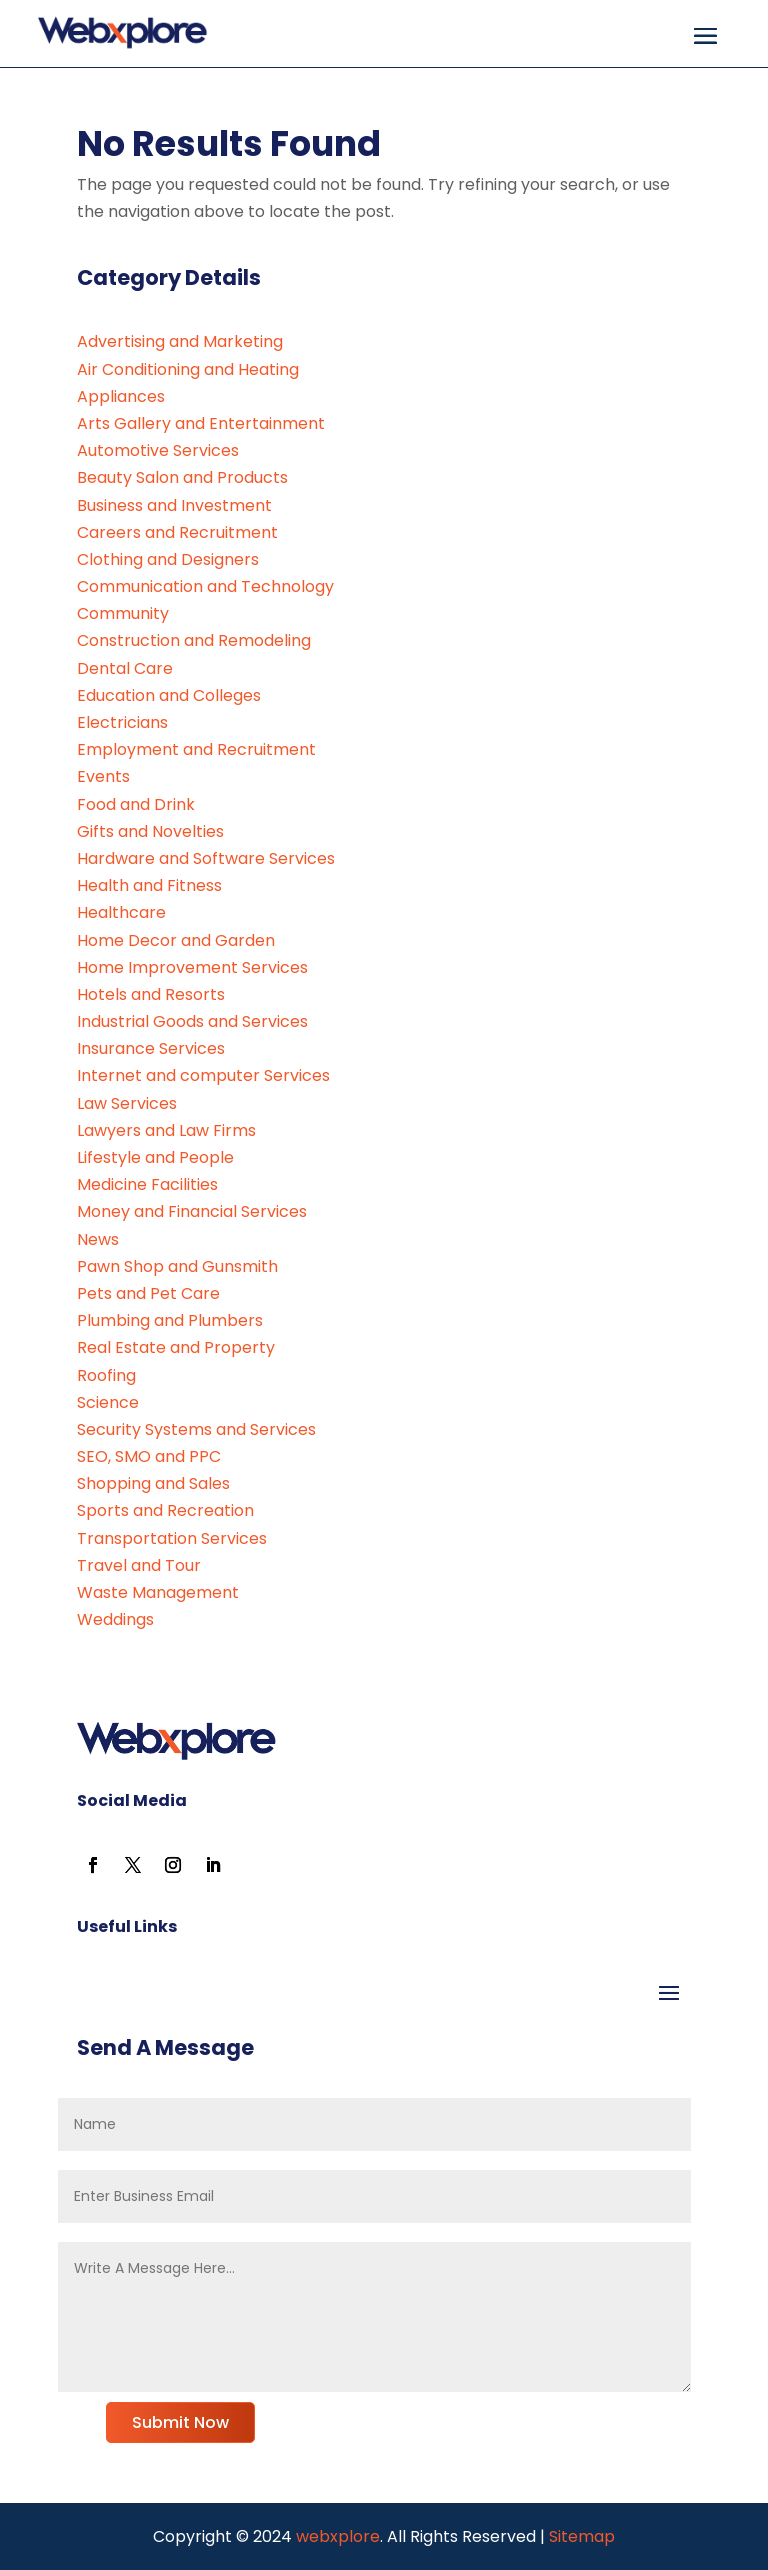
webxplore (336, 2536)
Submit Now (180, 2422)
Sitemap (582, 2536)
